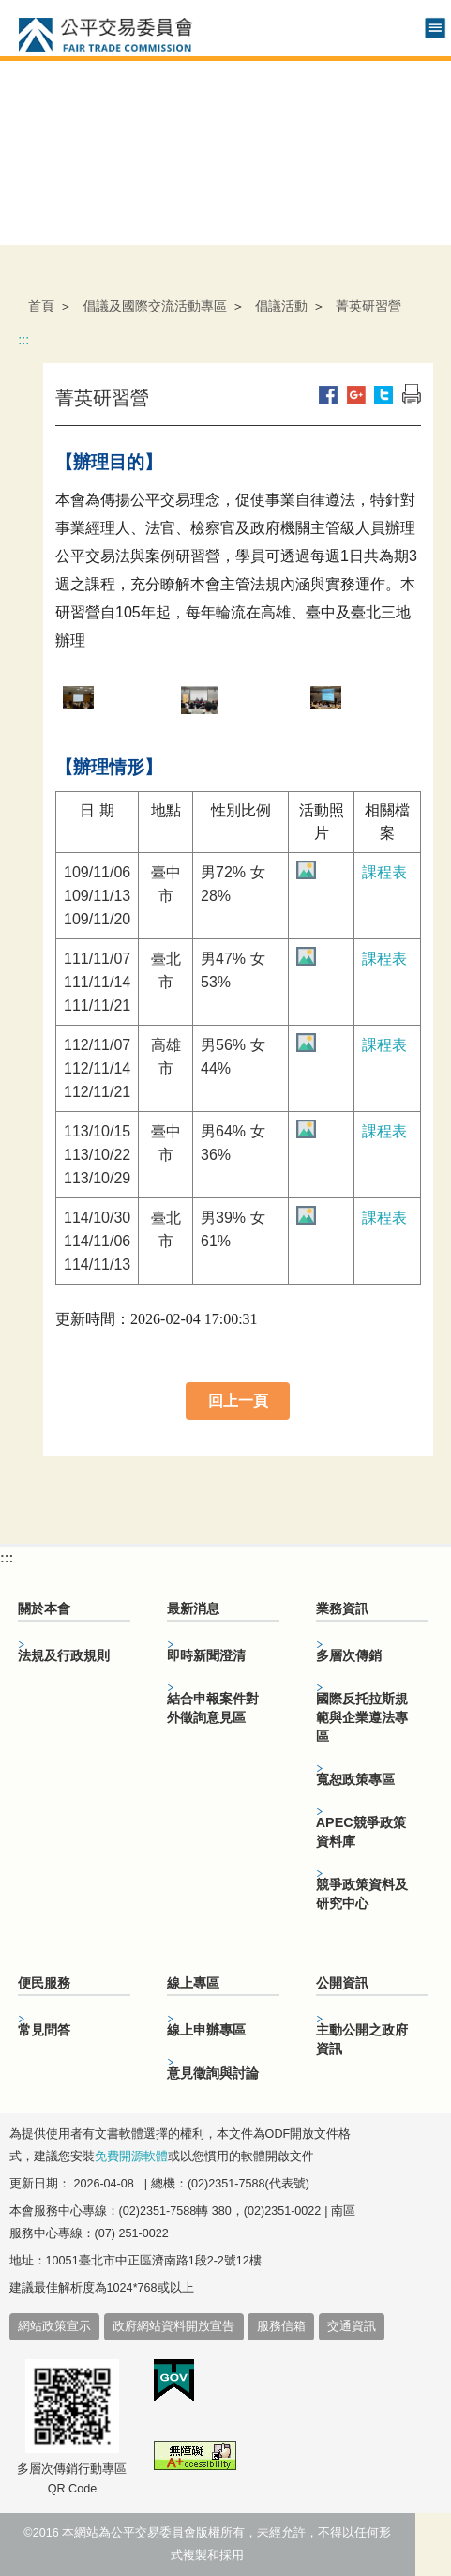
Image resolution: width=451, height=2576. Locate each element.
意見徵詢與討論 (213, 2073)
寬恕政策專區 (355, 1779)
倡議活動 (281, 305)
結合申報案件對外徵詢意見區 (213, 1708)
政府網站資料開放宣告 (173, 2326)
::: (23, 339)
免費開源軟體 (131, 2156)
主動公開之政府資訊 (362, 2039)
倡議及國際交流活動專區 (155, 305)
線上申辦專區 (206, 2029)
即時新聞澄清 (206, 1655)
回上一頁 (238, 1401)
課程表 (384, 872)
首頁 (41, 305)
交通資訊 (351, 2326)
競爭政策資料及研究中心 (362, 1894)
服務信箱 (281, 2326)
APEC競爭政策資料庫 (361, 1832)
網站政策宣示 (54, 2326)
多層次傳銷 (349, 1655)
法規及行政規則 (64, 1655)
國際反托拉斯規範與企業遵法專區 (362, 1717)
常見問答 (44, 2029)
